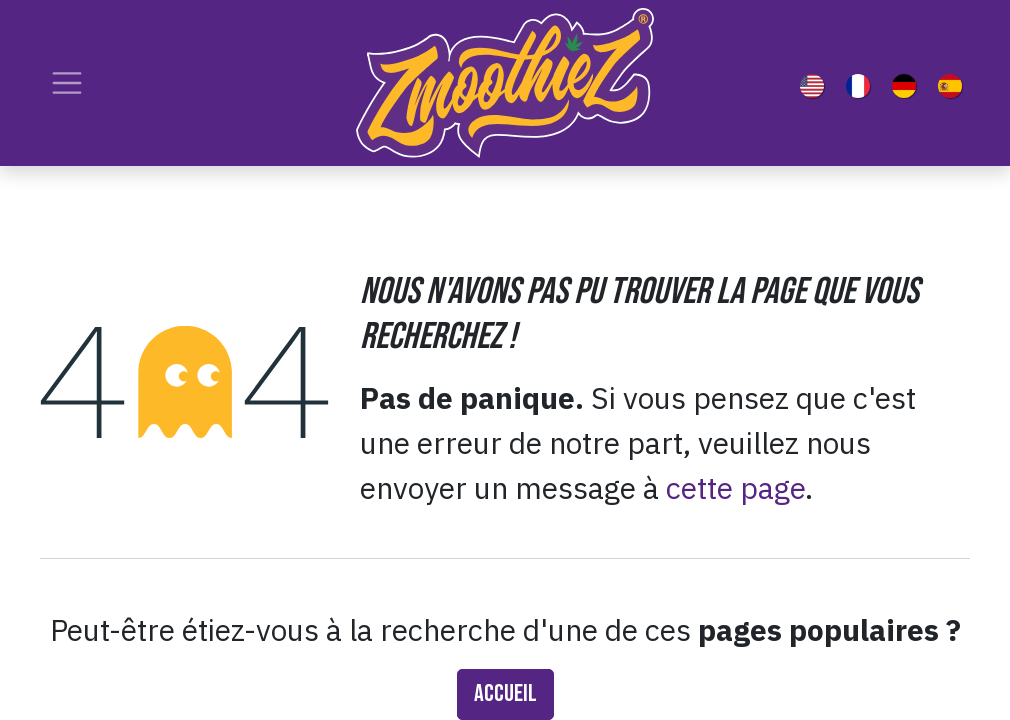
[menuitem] (816, 83)
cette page (735, 487)
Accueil (505, 693)
